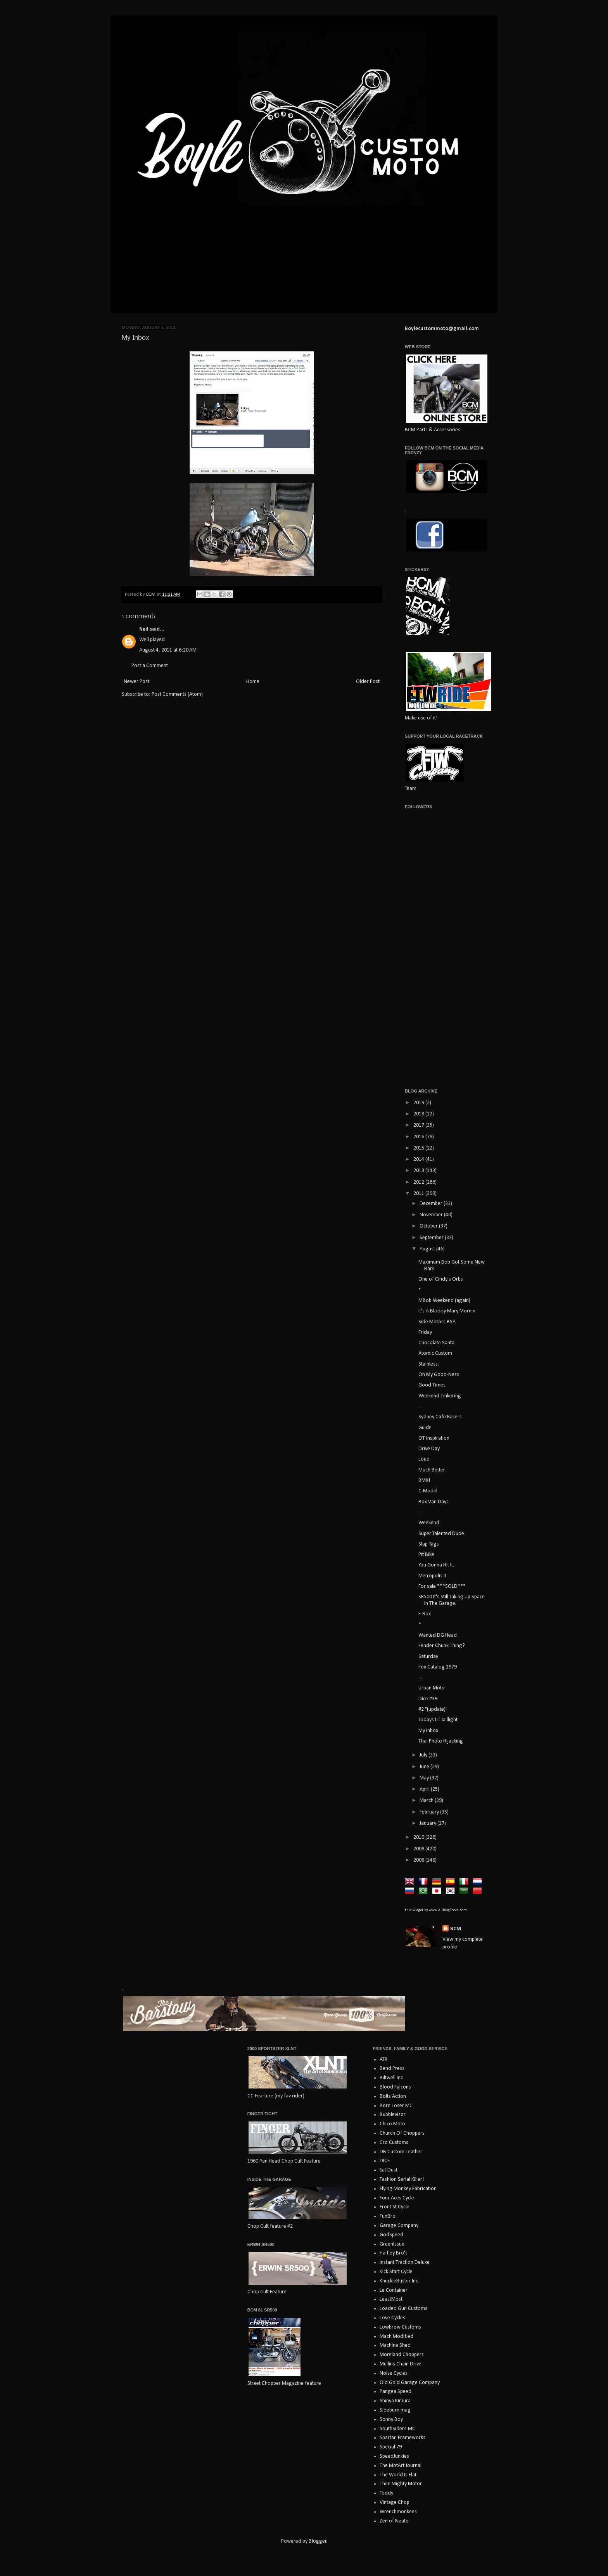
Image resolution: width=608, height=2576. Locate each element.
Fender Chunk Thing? (441, 1646)
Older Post (368, 682)
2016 (419, 1137)
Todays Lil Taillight (438, 1720)
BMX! (424, 1480)
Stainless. (428, 1364)
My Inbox (428, 1731)
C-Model (427, 1491)
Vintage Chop (394, 2502)
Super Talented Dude (441, 1534)
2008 (419, 1860)
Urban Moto (431, 1688)
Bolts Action (393, 2096)
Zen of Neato (394, 2521)
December (432, 1204)
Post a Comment (149, 666)
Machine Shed (395, 2345)
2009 (419, 1849)
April (425, 1789)
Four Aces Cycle (397, 2198)
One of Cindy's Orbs (440, 1279)
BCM (455, 1929)
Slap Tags (428, 1544)
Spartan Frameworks (402, 2438)
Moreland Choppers (402, 2355)
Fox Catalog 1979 (437, 1667)
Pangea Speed (395, 2391)
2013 (419, 1171)
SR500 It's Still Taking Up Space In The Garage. (451, 1600)
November (432, 1215)
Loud (424, 1459)
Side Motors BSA (437, 1322)
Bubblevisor (393, 2115)
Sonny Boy (391, 2419)
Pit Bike (426, 1555)
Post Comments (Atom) (177, 694)
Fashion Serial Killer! (402, 2179)
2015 (419, 1148)
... (420, 1677)
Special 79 (391, 2447)
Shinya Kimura (395, 2401)
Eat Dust (388, 2170)
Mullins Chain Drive (400, 2364)
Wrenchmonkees (398, 2512)
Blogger (317, 2541)
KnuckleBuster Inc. (399, 2281)
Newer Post (136, 682)
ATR (383, 2060)
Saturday (428, 1657)
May (425, 1778)
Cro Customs (394, 2143)
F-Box (424, 1614)
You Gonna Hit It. (436, 1565)
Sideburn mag (395, 2410)
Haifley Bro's (394, 2253)
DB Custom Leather (401, 2152)
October (429, 1226)
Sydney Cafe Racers (440, 1417)
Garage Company (399, 2225)
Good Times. (432, 1385)
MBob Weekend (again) (444, 1301)
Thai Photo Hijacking (440, 1741)
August (428, 1249)
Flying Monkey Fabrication (408, 2189)
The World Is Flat (398, 2475)
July (424, 1755)
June (425, 1767)
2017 (419, 1125)
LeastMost (391, 2299)
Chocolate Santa (436, 1343)
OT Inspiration (433, 1438)
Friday (425, 1332)
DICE (385, 2161)
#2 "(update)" (432, 1709)
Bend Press (392, 2068)
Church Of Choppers (402, 2133)
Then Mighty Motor (401, 2484)
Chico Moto (392, 2124)
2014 (419, 1159)
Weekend (428, 1523)
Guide (425, 1428)
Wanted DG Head (437, 1635)
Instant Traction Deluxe (405, 2262)
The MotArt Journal (400, 2466)
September (432, 1238)
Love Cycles (392, 2318)
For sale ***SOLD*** (442, 1586)
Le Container (394, 2290)
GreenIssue (392, 2244)
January (428, 1823)
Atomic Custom (435, 1353)
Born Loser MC (396, 2106)
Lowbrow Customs (400, 2327)
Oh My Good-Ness (438, 1375)
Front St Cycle (394, 2207)
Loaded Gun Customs (403, 2308)
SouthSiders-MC (397, 2429)
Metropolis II (432, 1576)
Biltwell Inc (391, 2078)
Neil (144, 629)
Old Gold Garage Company (410, 2383)
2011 (419, 1193)
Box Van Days (433, 1502)
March (427, 1800)
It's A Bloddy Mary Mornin (446, 1311)
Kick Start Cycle (396, 2272)
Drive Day (429, 1449)
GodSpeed (391, 2235)
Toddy (386, 2493)
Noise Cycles (394, 2373)
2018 (419, 1114)
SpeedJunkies (394, 2456)
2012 (419, 1182)
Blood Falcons (395, 2087)
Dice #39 (427, 1699)
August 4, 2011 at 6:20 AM (168, 650)
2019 (419, 1103)
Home (252, 682)
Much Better (431, 1470)
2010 (419, 1837)
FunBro (388, 2216)
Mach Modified (396, 2336)
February (430, 1812)
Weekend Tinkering (439, 1396)
